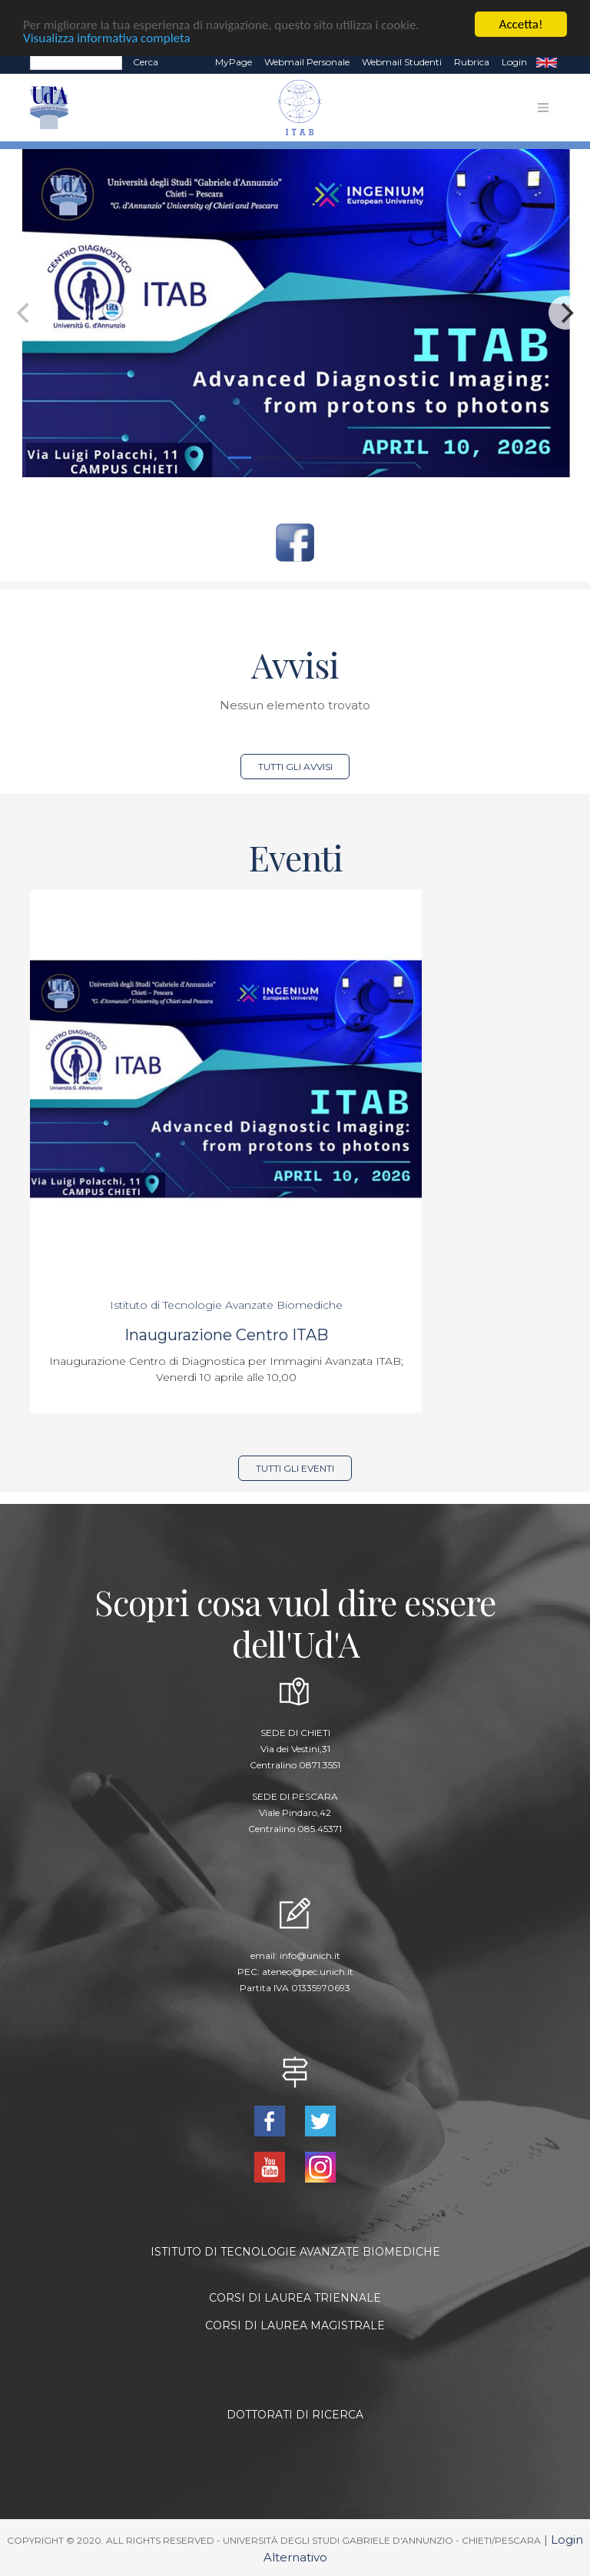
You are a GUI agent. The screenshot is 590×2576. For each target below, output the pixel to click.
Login (514, 62)
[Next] (565, 313)
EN (546, 62)
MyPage (233, 62)
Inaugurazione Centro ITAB (226, 1335)
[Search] (76, 62)
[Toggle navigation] (543, 107)
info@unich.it (310, 1955)
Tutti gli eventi (295, 1468)
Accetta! (521, 24)
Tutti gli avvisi (295, 766)
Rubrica (471, 62)
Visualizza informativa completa (107, 37)
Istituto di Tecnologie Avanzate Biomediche (226, 1305)
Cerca (145, 62)
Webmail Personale (307, 62)
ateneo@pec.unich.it (307, 1971)
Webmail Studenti (402, 62)
